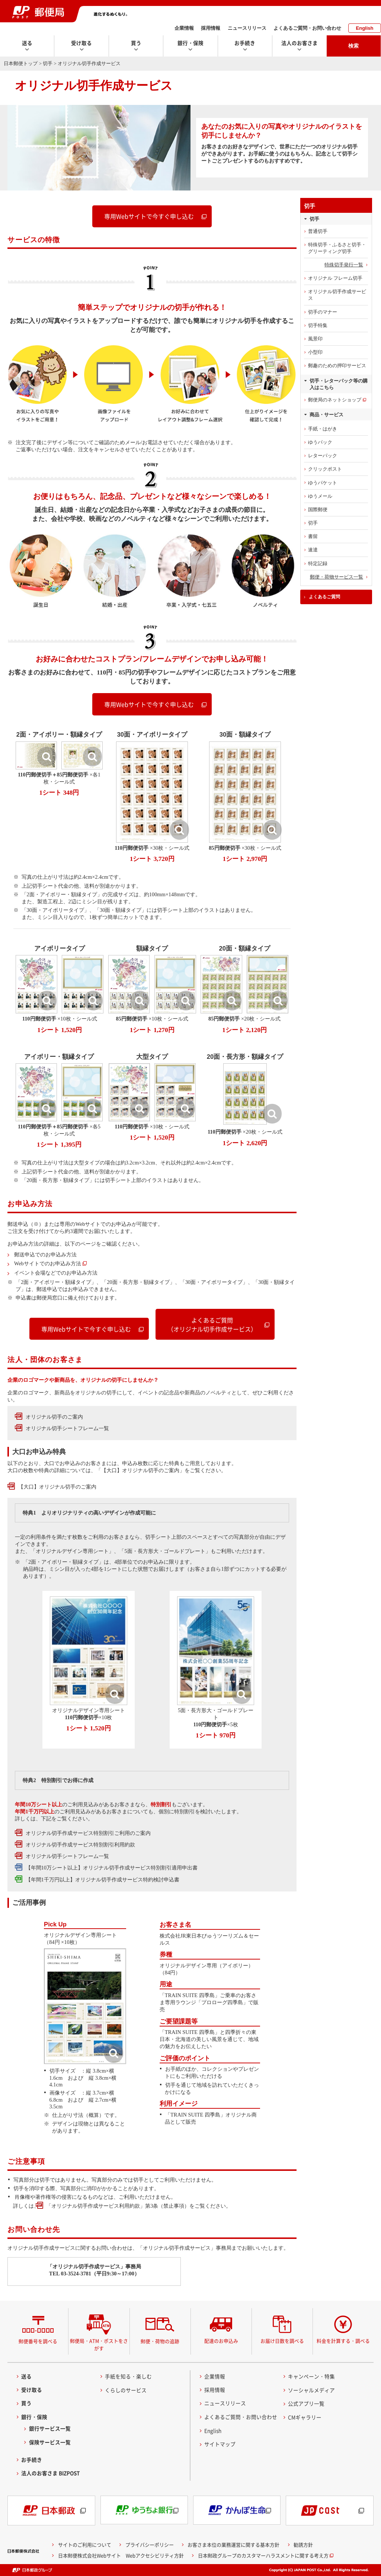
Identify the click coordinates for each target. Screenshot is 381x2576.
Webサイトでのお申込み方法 (47, 1263)
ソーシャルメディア (311, 2390)
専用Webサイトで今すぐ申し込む (149, 216)
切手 (47, 63)
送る (26, 2376)
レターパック (322, 455)
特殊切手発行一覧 (343, 264)
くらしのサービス (126, 2390)
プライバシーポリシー (149, 2544)
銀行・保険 (34, 2416)
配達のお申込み (221, 2340)
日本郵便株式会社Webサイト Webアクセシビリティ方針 (121, 2555)
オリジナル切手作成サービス (337, 295)
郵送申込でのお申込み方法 (45, 1254)
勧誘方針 (303, 2544)
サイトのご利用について (84, 2544)
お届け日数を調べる (282, 2340)
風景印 (315, 339)
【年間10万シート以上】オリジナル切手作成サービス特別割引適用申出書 (112, 1868)
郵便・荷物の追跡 (160, 2341)
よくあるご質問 (324, 596)
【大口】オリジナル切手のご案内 (57, 1487)
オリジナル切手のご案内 (54, 1417)
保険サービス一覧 (50, 2442)
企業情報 (184, 28)
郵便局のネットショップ (334, 400)
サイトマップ (220, 2444)
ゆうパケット (322, 483)
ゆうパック (320, 442)
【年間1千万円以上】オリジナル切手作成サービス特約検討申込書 (102, 1880)
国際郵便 (317, 509)
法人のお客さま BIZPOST (50, 2473)
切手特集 (317, 325)
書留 (313, 536)
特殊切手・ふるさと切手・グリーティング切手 (337, 248)
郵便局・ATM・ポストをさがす (99, 2344)
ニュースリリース (247, 28)
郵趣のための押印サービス (337, 365)
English (365, 28)
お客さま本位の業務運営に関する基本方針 (233, 2544)
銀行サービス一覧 (50, 2428)
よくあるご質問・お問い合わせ (307, 28)
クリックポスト (325, 469)
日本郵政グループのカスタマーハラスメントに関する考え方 (263, 2555)
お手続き (31, 2459)
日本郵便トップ (21, 63)
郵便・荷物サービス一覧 (336, 577)
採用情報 (210, 28)
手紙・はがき (322, 429)
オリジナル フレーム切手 (335, 278)
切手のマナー (322, 312)
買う (26, 2403)
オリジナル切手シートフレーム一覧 (67, 1428)
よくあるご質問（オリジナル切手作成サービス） (212, 1324)
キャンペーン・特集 (311, 2376)
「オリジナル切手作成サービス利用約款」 (95, 2206)
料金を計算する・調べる (343, 2340)
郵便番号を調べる (38, 2341)
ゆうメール (320, 496)
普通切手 (317, 231)
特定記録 (317, 563)
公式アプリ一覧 (306, 2403)
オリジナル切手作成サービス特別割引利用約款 (80, 1845)
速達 (313, 549)
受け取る (31, 2389)
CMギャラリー (304, 2417)
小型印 (315, 352)
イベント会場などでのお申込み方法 (55, 1273)
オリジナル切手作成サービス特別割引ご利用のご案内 (88, 1833)
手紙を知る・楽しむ (128, 2376)
